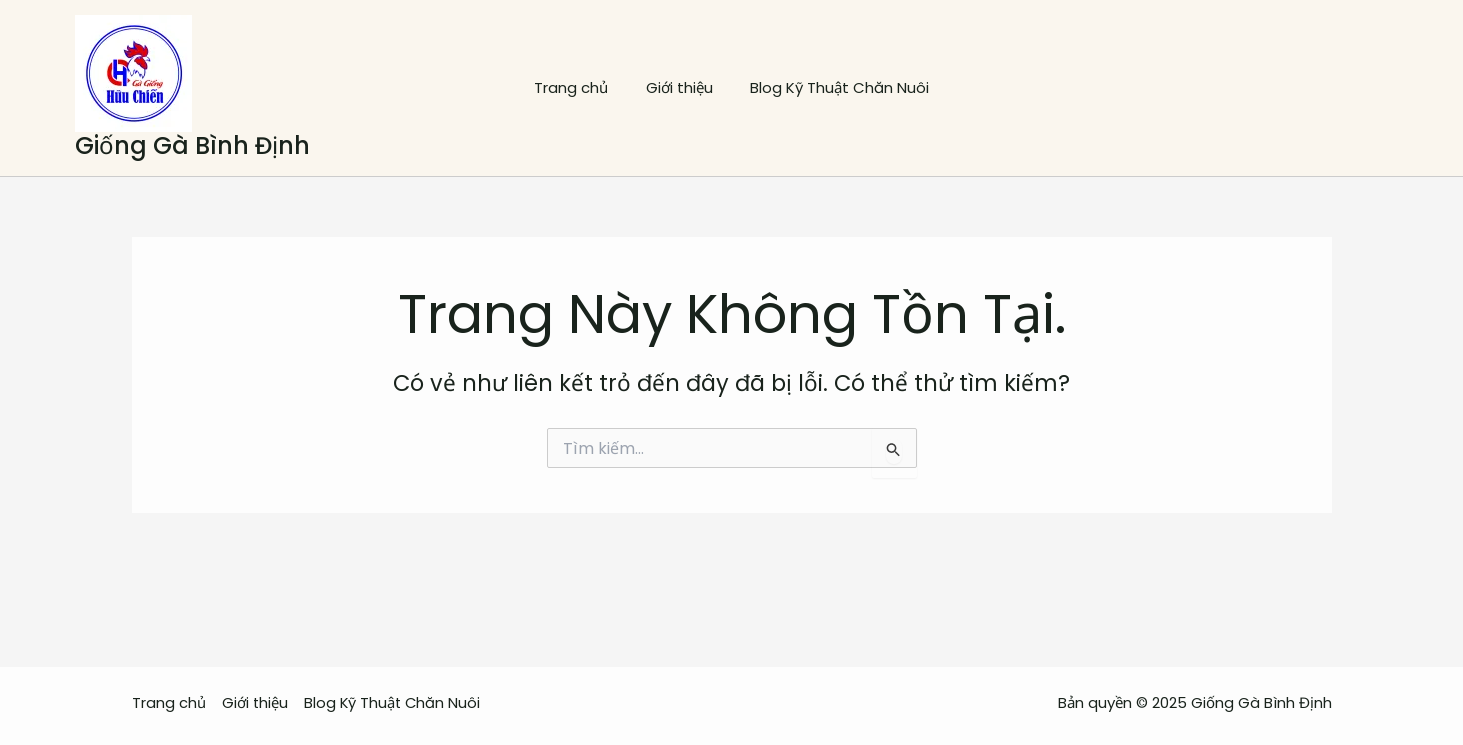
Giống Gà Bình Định (192, 145)
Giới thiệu (679, 87)
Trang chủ (579, 87)
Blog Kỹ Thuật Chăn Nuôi (832, 87)
